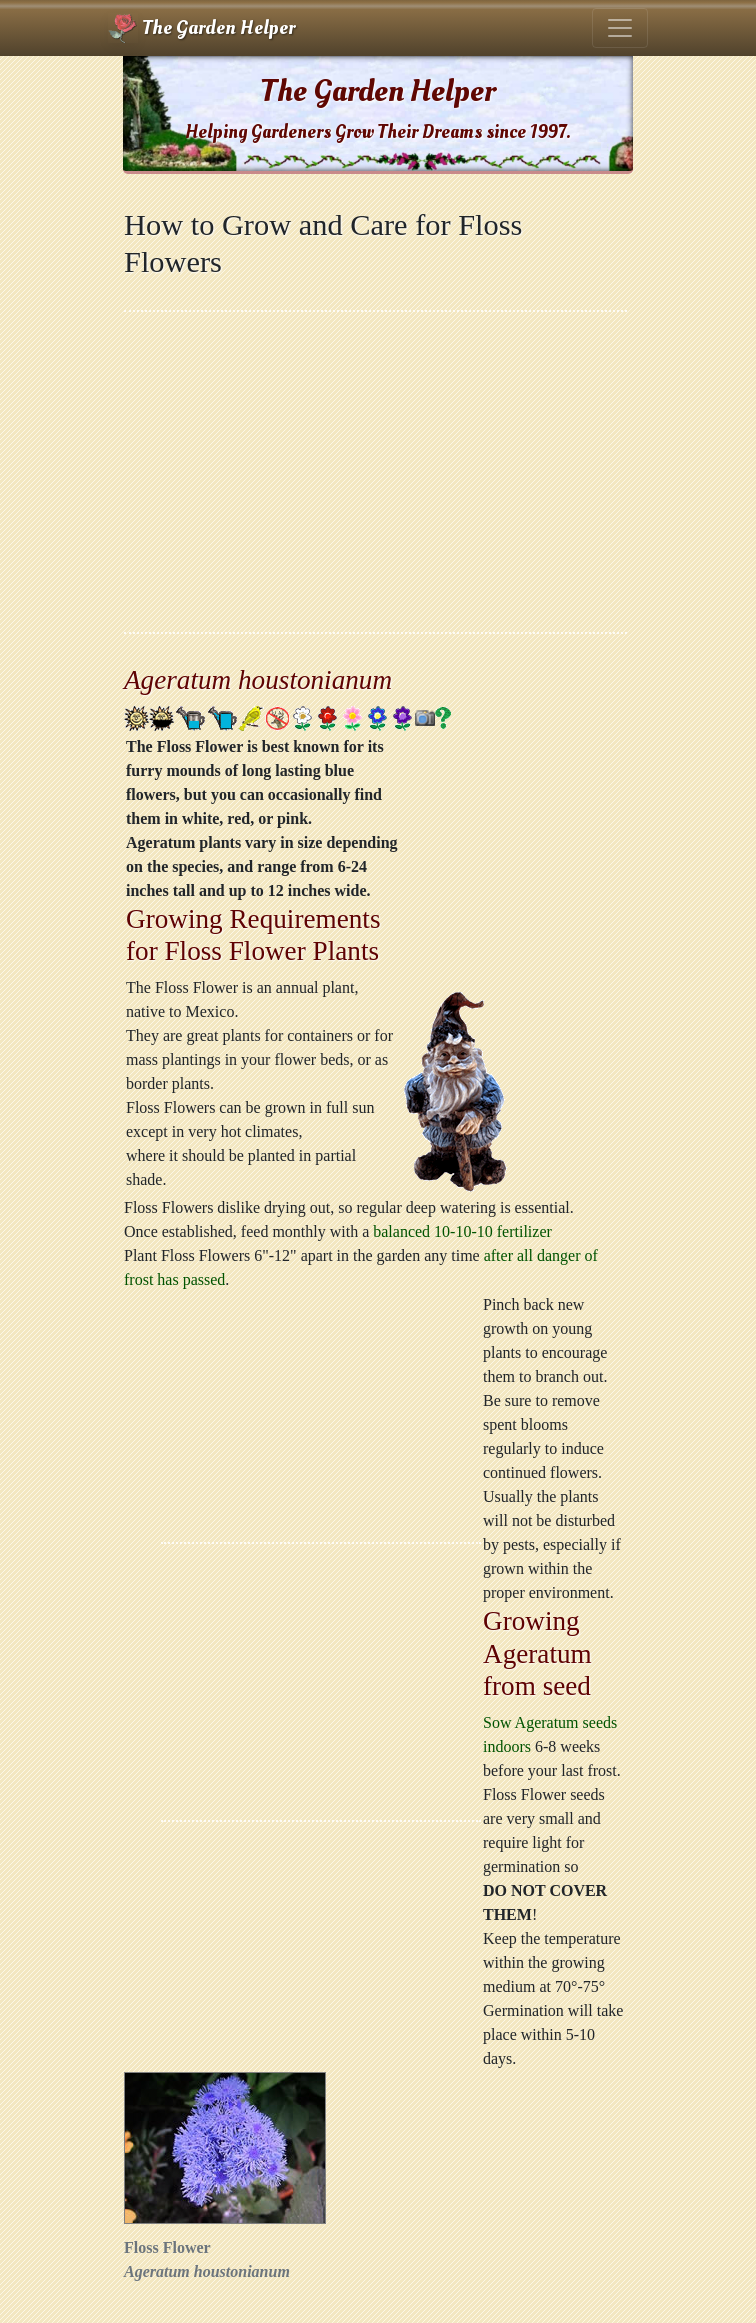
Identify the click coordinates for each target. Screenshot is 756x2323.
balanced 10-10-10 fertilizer (462, 1231)
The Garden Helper (201, 28)
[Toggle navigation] (620, 28)
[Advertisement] (375, 472)
